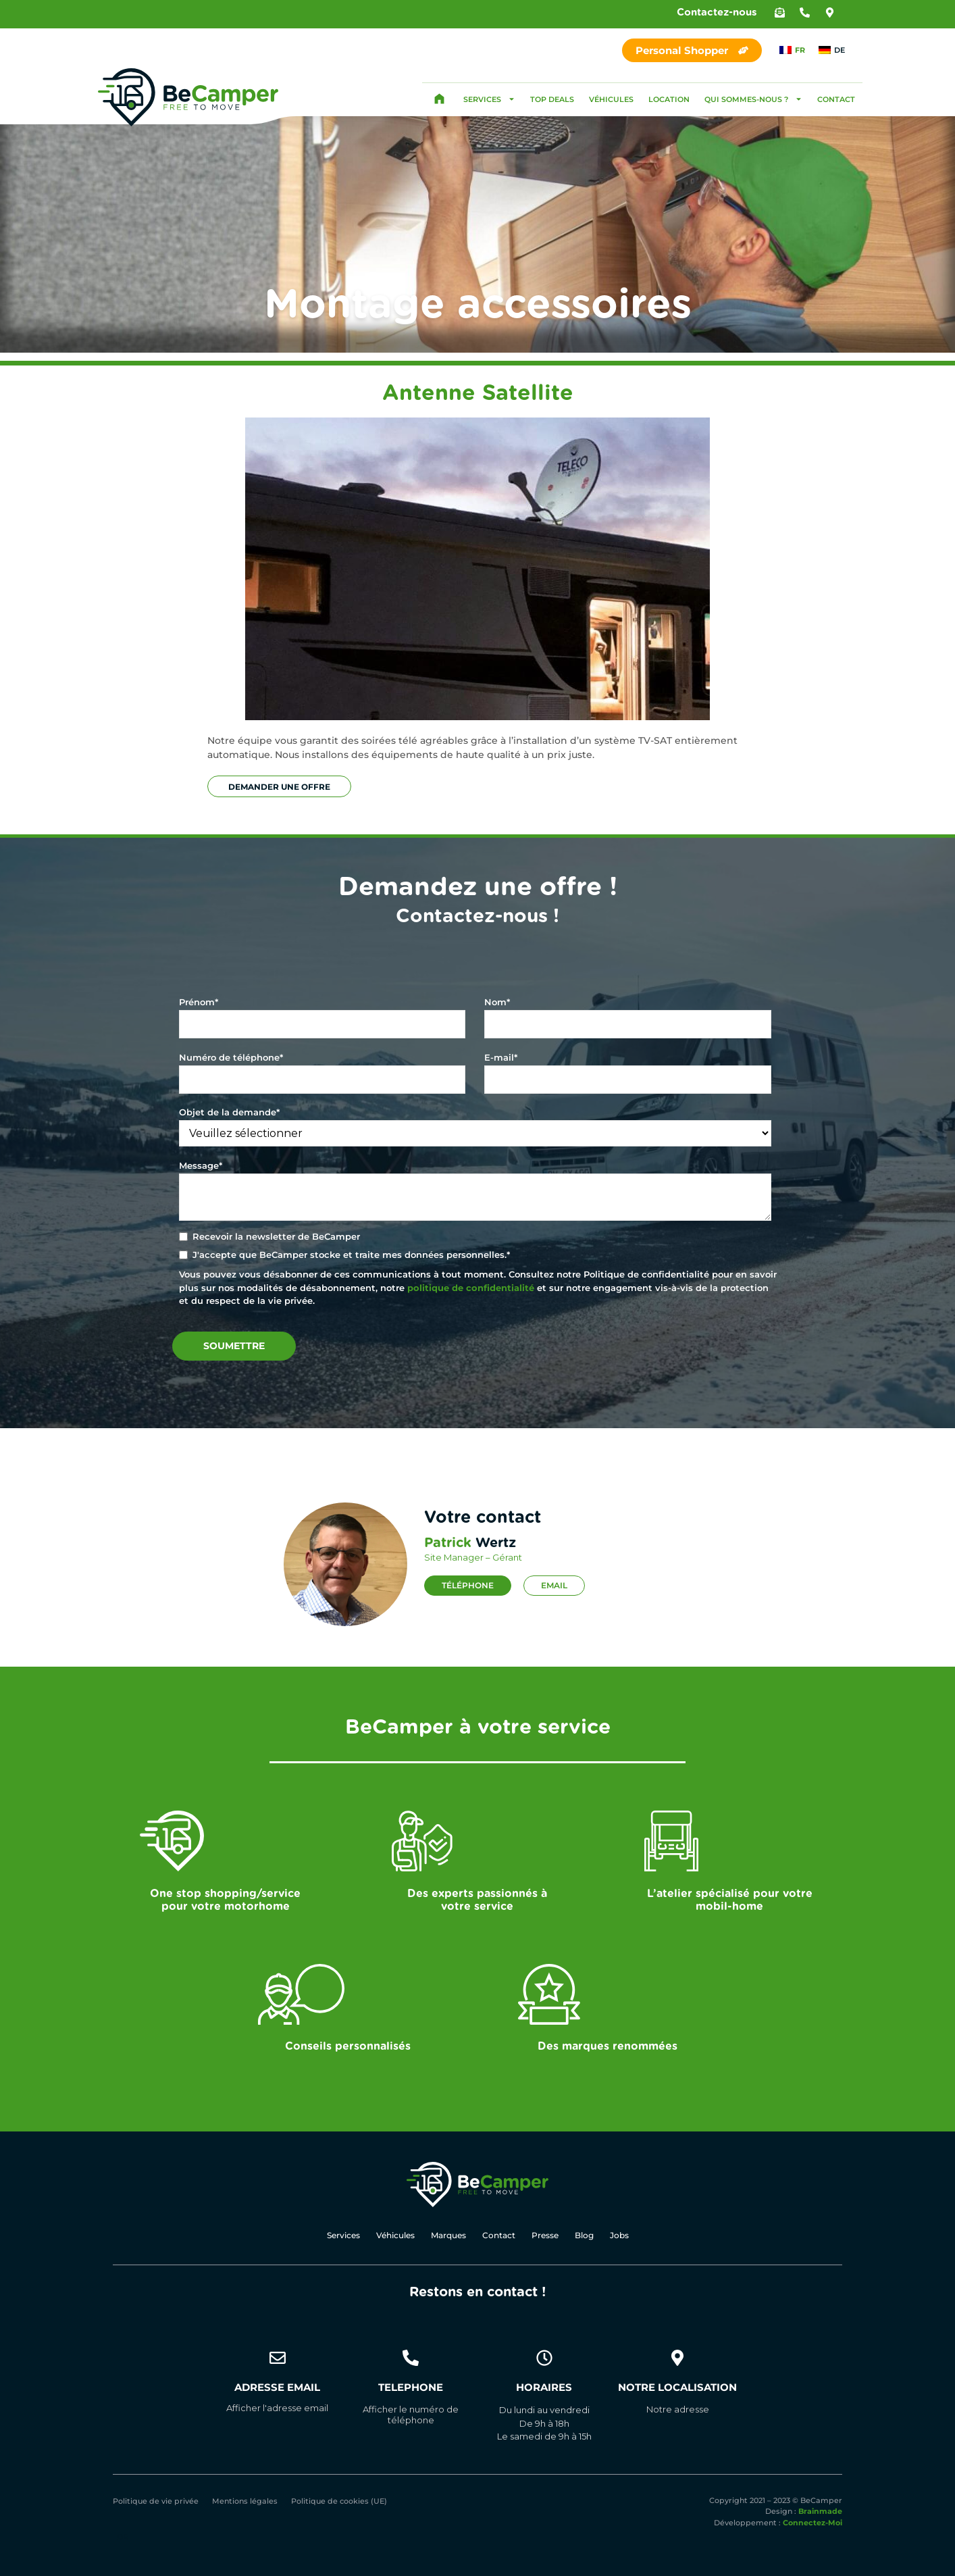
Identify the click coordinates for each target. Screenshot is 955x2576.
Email (554, 1585)
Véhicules (611, 99)
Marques (448, 2236)
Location (669, 99)
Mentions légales (245, 2501)
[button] (779, 12)
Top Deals (552, 99)
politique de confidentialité (470, 1287)
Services (489, 99)
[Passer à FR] (792, 50)
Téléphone (468, 1585)
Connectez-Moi (812, 2522)
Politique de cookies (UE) (339, 2501)
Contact (836, 99)
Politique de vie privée (156, 2501)
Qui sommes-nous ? (753, 99)
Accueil (439, 99)
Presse (545, 2236)
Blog (584, 2236)
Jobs (619, 2236)
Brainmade (820, 2512)
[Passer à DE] (832, 50)
